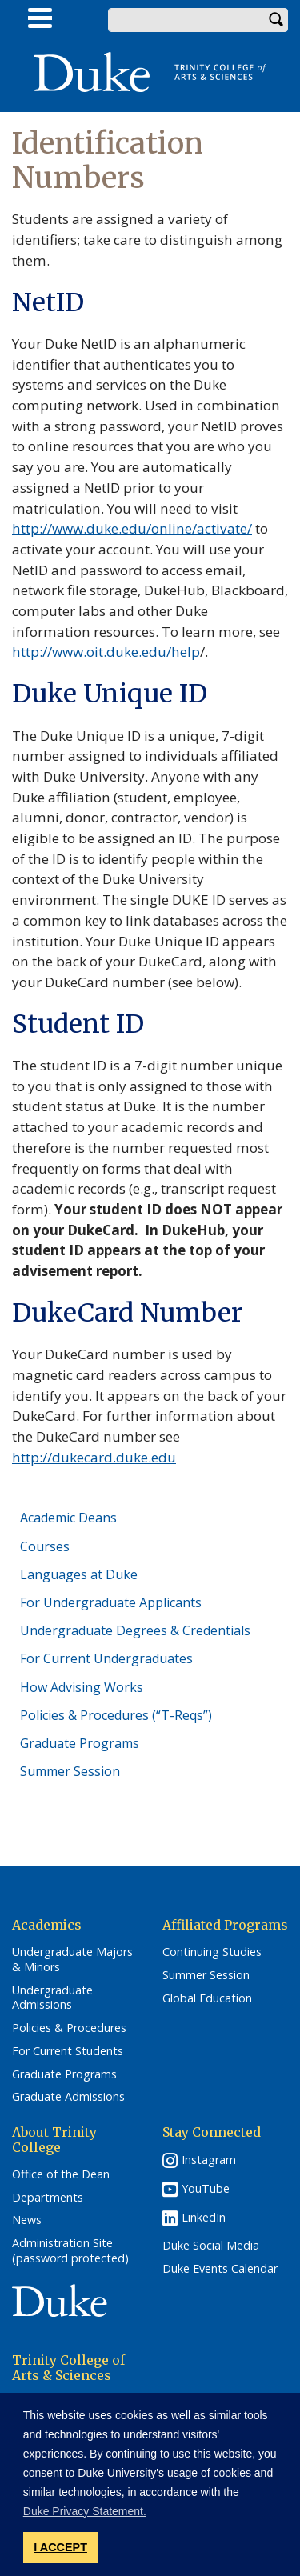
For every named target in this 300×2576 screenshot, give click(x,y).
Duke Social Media (210, 2245)
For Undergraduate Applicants (111, 1602)
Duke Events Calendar (220, 2269)
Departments (47, 2197)
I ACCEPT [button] (60, 2547)
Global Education (207, 1998)
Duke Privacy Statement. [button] (84, 2511)
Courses (45, 1546)
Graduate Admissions (68, 2097)
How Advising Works (81, 1687)
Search (276, 20)
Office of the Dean (61, 2174)
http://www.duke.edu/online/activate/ (132, 528)
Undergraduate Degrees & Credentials (135, 1630)
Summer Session (70, 1771)
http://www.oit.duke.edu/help (106, 651)
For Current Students (67, 2051)
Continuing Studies (212, 1952)
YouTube (206, 2188)
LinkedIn (204, 2217)
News (27, 2220)
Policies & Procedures (69, 2028)
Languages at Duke (79, 1574)
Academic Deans (68, 1517)
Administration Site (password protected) (70, 2251)
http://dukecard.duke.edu (94, 1457)
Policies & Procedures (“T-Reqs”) (116, 1715)
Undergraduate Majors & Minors (72, 1959)
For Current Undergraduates (106, 1658)
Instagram (209, 2159)
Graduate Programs (79, 1743)
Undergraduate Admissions (52, 1998)
